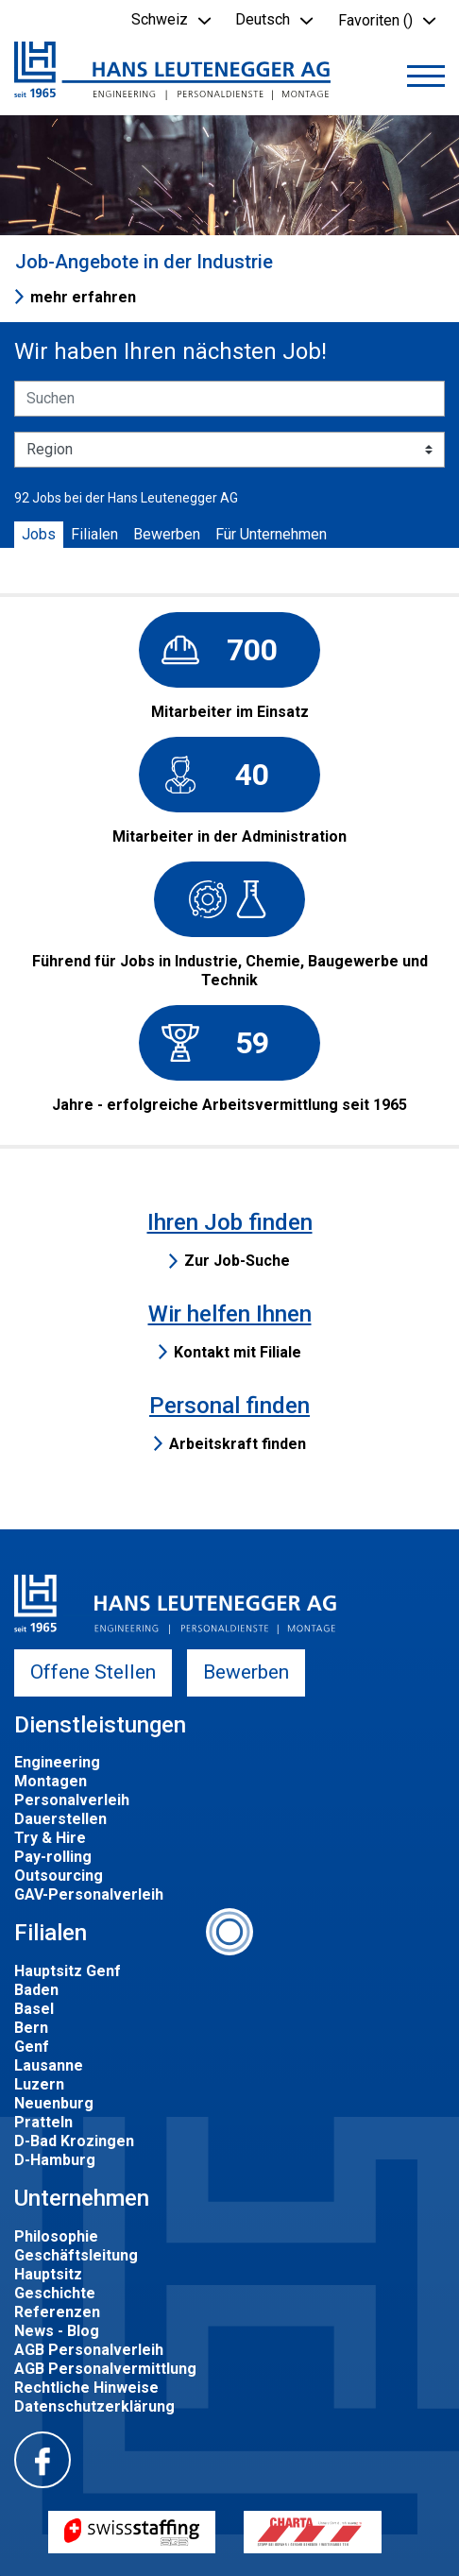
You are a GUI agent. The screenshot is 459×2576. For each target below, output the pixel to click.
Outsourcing (58, 1876)
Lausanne (48, 2065)
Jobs (39, 534)
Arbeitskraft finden (237, 1444)
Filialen (94, 534)
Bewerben (166, 534)
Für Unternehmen (271, 534)
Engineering (57, 1762)
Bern (31, 2028)
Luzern (39, 2084)
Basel (34, 2009)
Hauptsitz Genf (67, 1971)
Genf (31, 2047)
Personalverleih (71, 1800)
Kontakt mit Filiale (237, 1352)
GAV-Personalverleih (88, 1894)
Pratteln (43, 2122)
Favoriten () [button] (375, 20)
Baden (36, 1990)
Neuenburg (54, 2103)
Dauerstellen (60, 1819)
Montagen (50, 1781)
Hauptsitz (48, 2274)
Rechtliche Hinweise (86, 2388)
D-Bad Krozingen (74, 2141)
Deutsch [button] (262, 19)
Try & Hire (50, 1838)
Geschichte (54, 2293)
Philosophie (56, 2236)
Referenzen (57, 2312)
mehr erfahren (83, 297)
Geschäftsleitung (76, 2255)
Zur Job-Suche (237, 1261)
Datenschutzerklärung (94, 2406)
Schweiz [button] (159, 19)
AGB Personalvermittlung (105, 2369)
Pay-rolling (53, 1857)
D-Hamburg (54, 2160)
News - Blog (56, 2331)
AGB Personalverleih (88, 2350)
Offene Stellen (93, 1672)
